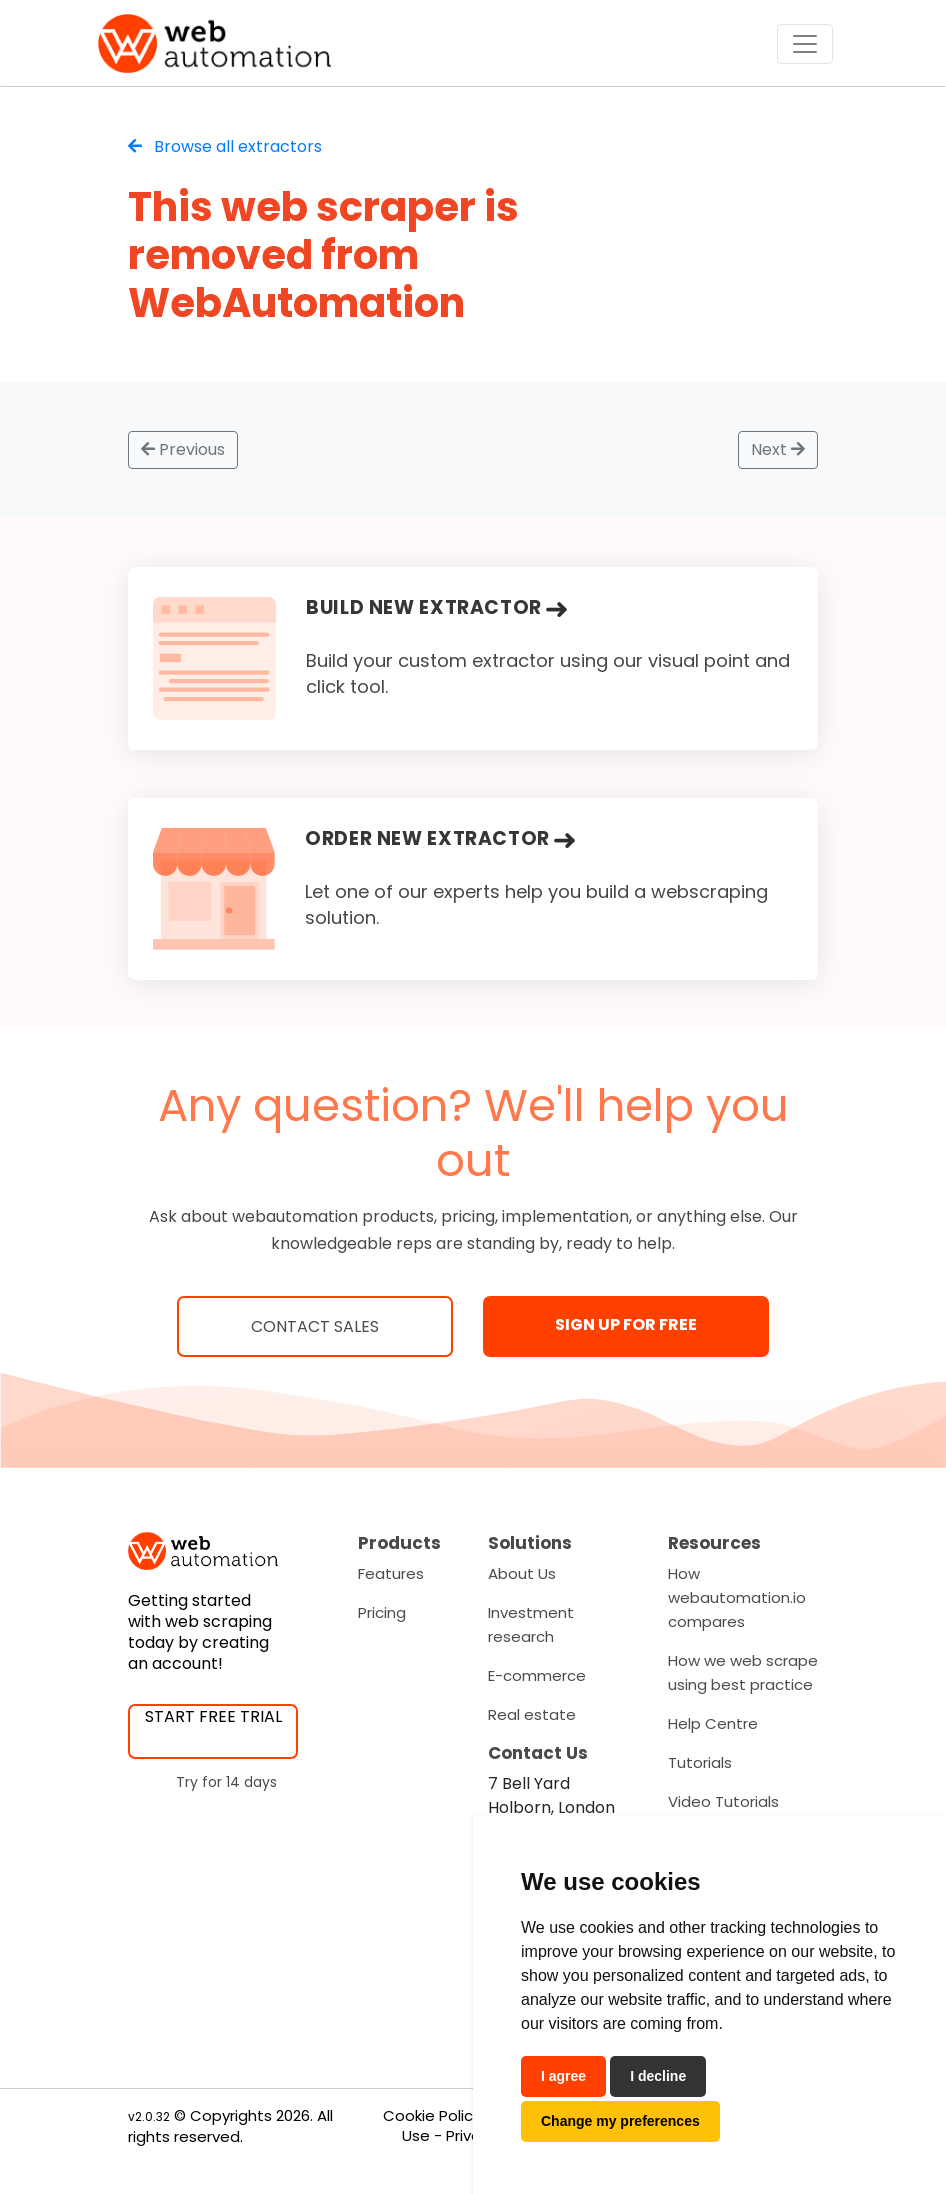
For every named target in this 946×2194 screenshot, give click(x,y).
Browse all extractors (225, 146)
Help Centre (713, 1723)
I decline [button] (658, 2076)
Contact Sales (315, 1326)
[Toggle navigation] (805, 44)
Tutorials (700, 1762)
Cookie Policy (432, 2115)
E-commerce (537, 1675)
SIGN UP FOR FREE (626, 1324)
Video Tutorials (723, 1801)
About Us (522, 1573)
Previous (183, 449)
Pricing (382, 1612)
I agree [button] (563, 2076)
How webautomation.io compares (737, 1597)
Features (391, 1573)
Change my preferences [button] (620, 2121)
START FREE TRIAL (213, 1716)
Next (778, 449)
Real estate (532, 1714)
